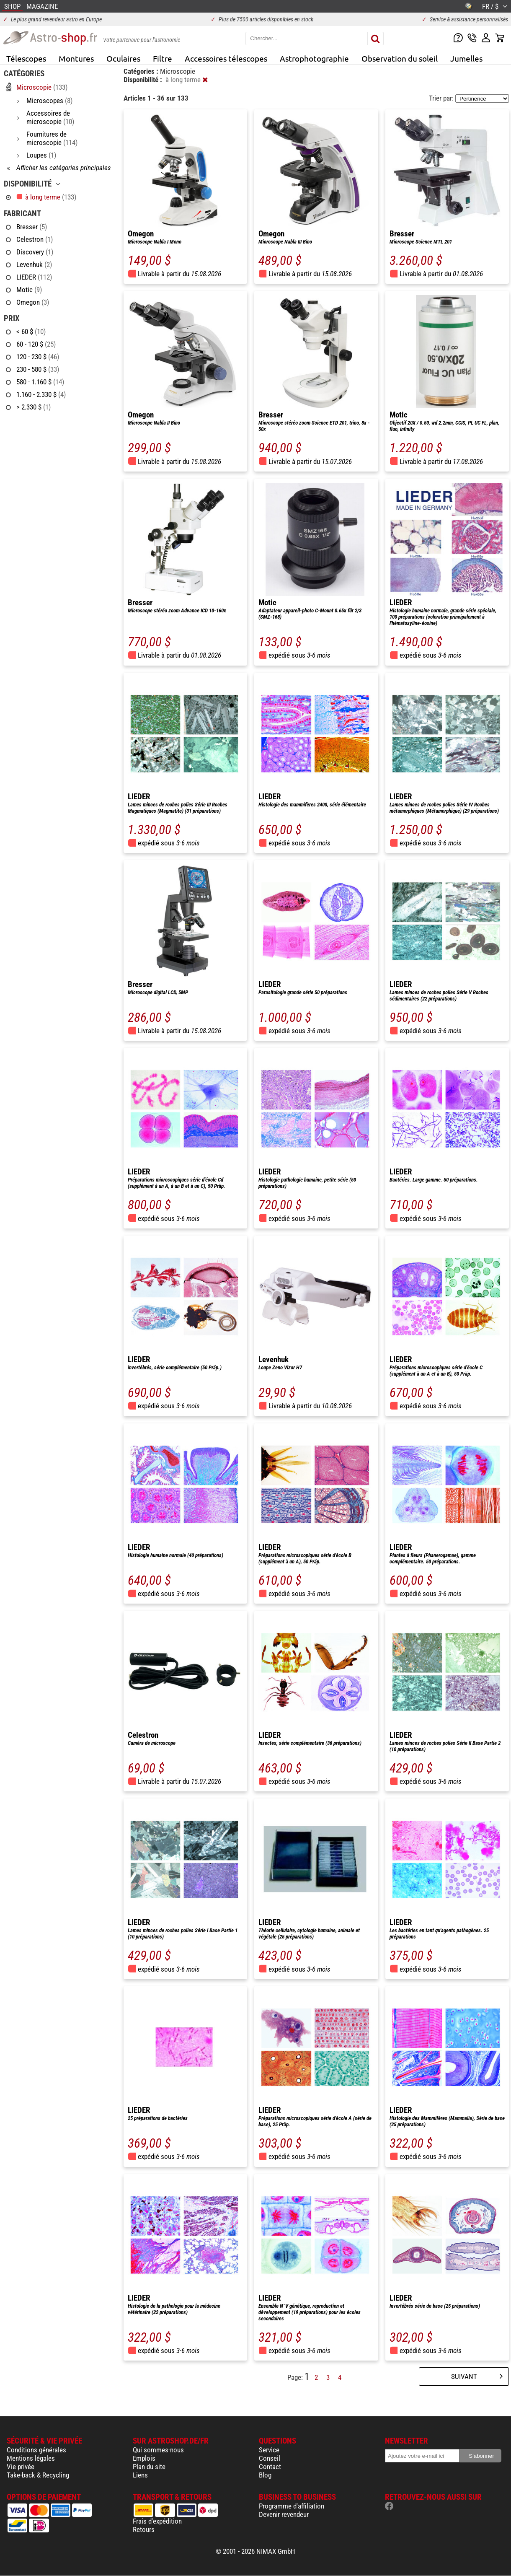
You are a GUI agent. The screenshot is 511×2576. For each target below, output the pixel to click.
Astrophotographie (314, 58)
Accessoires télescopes (226, 58)
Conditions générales (36, 2450)
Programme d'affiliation (291, 2506)
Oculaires (123, 58)
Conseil (269, 2458)
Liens (140, 2475)
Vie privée (20, 2466)
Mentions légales (31, 2458)
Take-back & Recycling (38, 2475)
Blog (265, 2475)
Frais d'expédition (157, 2521)
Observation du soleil (399, 58)
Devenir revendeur (284, 2514)
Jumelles (466, 58)
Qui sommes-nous (158, 2450)
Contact (270, 2466)
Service (269, 2450)
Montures (76, 58)
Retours (144, 2529)
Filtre (162, 58)
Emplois (144, 2458)
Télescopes (26, 58)
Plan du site (149, 2466)
